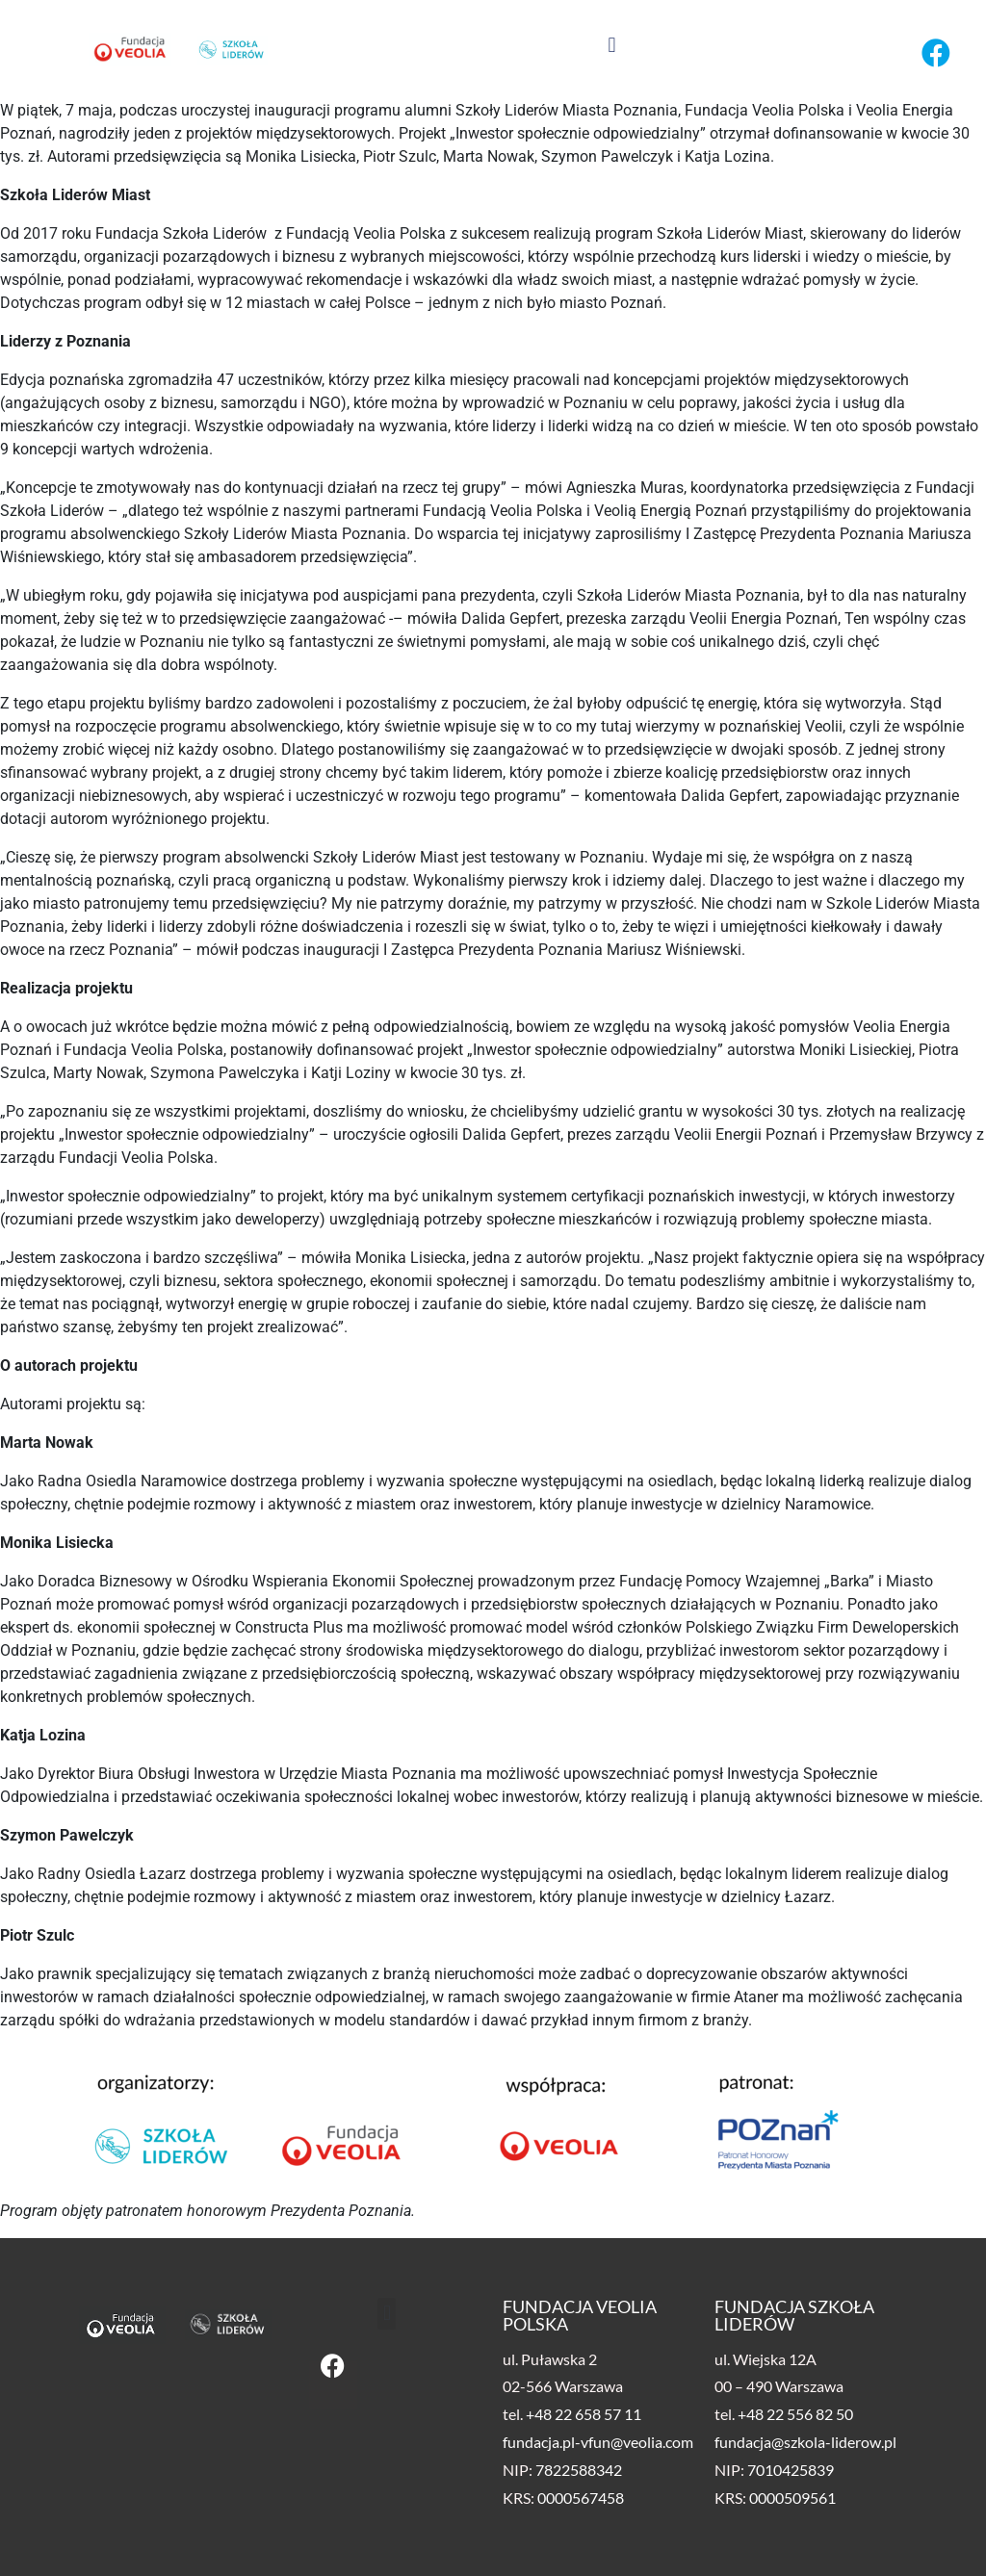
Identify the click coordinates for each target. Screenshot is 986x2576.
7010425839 (790, 2469)
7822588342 (578, 2469)
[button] (612, 45)
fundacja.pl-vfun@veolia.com (598, 2442)
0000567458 (580, 2497)
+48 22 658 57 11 (583, 2414)
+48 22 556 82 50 (795, 2414)
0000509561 (792, 2497)
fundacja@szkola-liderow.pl (805, 2442)
